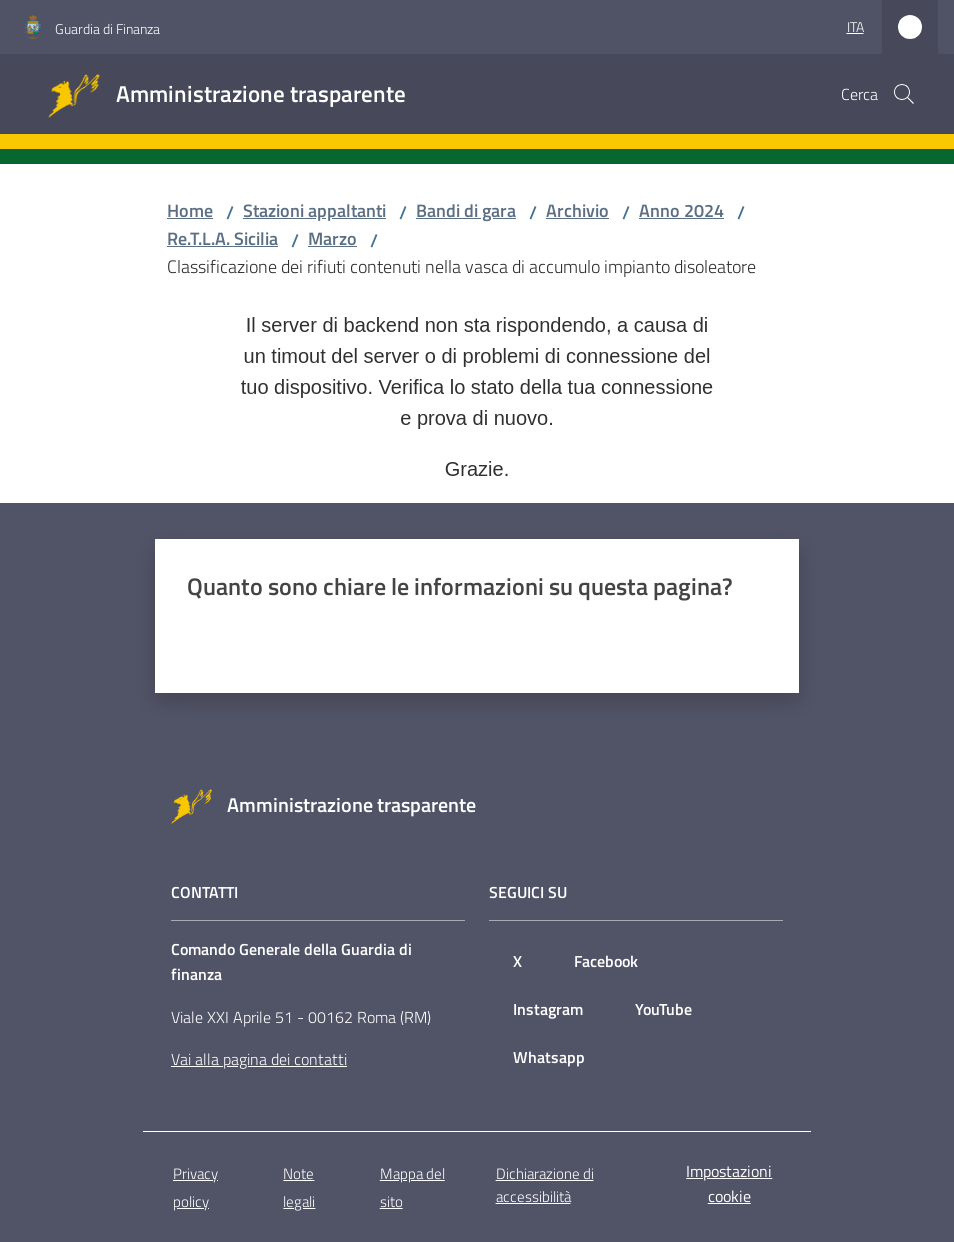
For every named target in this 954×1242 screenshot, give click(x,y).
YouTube (663, 1009)
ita (855, 26)
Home (190, 210)
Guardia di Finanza (107, 28)
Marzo (332, 238)
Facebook (606, 961)
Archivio (577, 210)
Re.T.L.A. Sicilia (222, 238)
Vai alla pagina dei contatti (259, 1059)
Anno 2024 (681, 210)
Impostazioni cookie (729, 1183)
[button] (904, 94)
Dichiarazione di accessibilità (545, 1185)
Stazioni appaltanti (314, 210)
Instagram (548, 1009)
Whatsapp (549, 1057)
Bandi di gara (466, 210)
